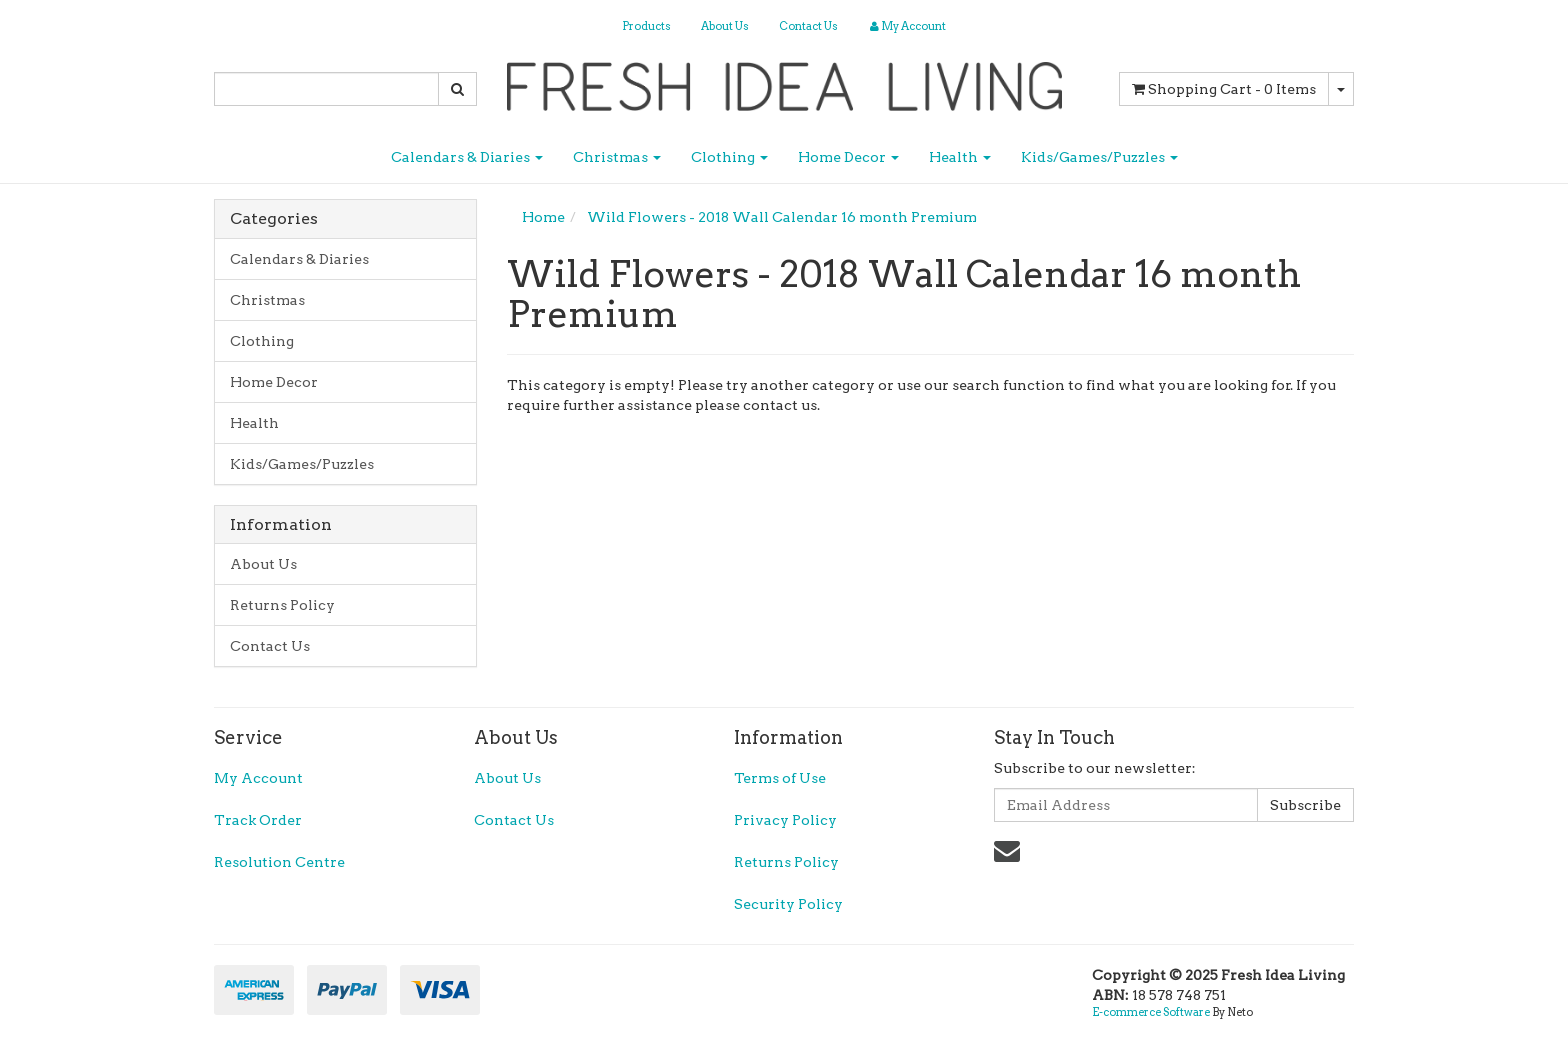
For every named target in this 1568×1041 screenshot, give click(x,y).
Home (543, 217)
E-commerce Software (1151, 1012)
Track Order (258, 820)
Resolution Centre (279, 862)
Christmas (617, 157)
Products (646, 26)
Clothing (729, 157)
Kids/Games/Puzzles (1099, 157)
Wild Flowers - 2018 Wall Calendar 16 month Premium (782, 217)
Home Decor (848, 157)
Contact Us (808, 26)
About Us (725, 26)
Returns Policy (282, 605)
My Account (258, 778)
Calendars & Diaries (467, 157)
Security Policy (788, 904)
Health (960, 157)
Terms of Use (780, 778)
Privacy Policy (785, 820)
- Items (1224, 89)
